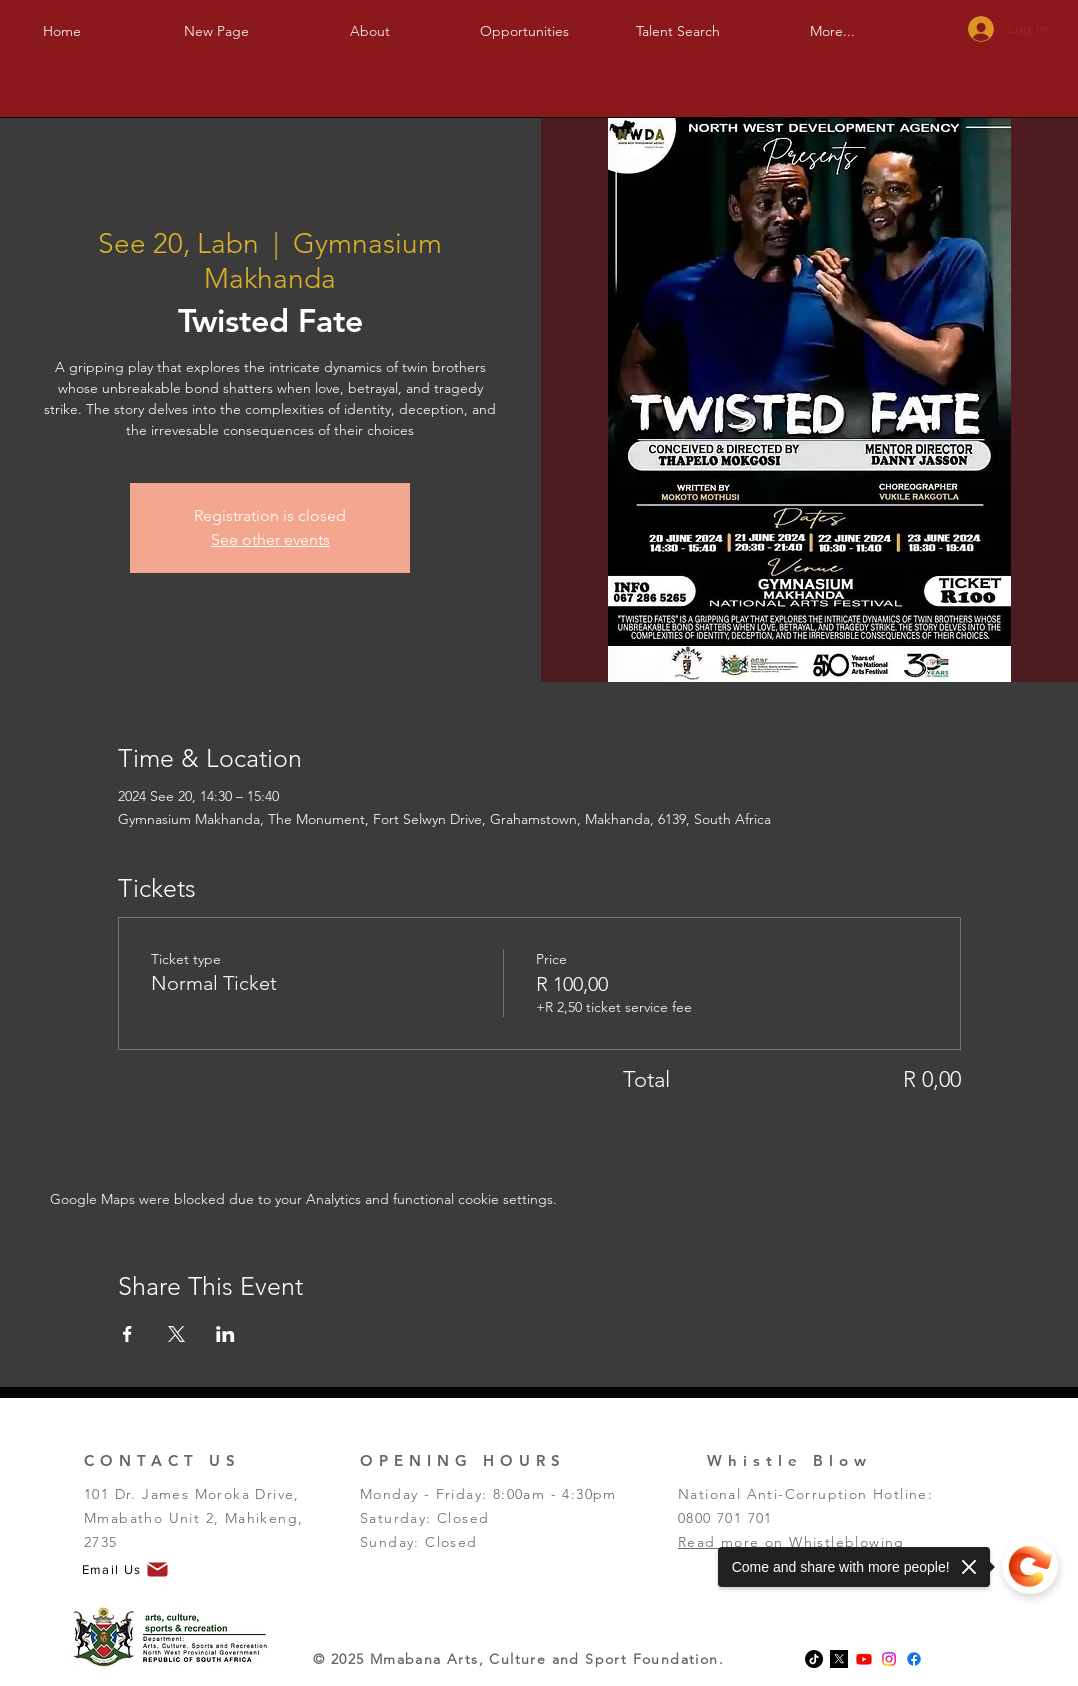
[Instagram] (889, 1659)
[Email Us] (126, 1570)
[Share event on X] (176, 1334)
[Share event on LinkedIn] (225, 1334)
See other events (270, 539)
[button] (370, 22)
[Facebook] (914, 1659)
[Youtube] (864, 1659)
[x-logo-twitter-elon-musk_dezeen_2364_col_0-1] (839, 1659)
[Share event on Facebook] (127, 1334)
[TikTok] (814, 1659)
